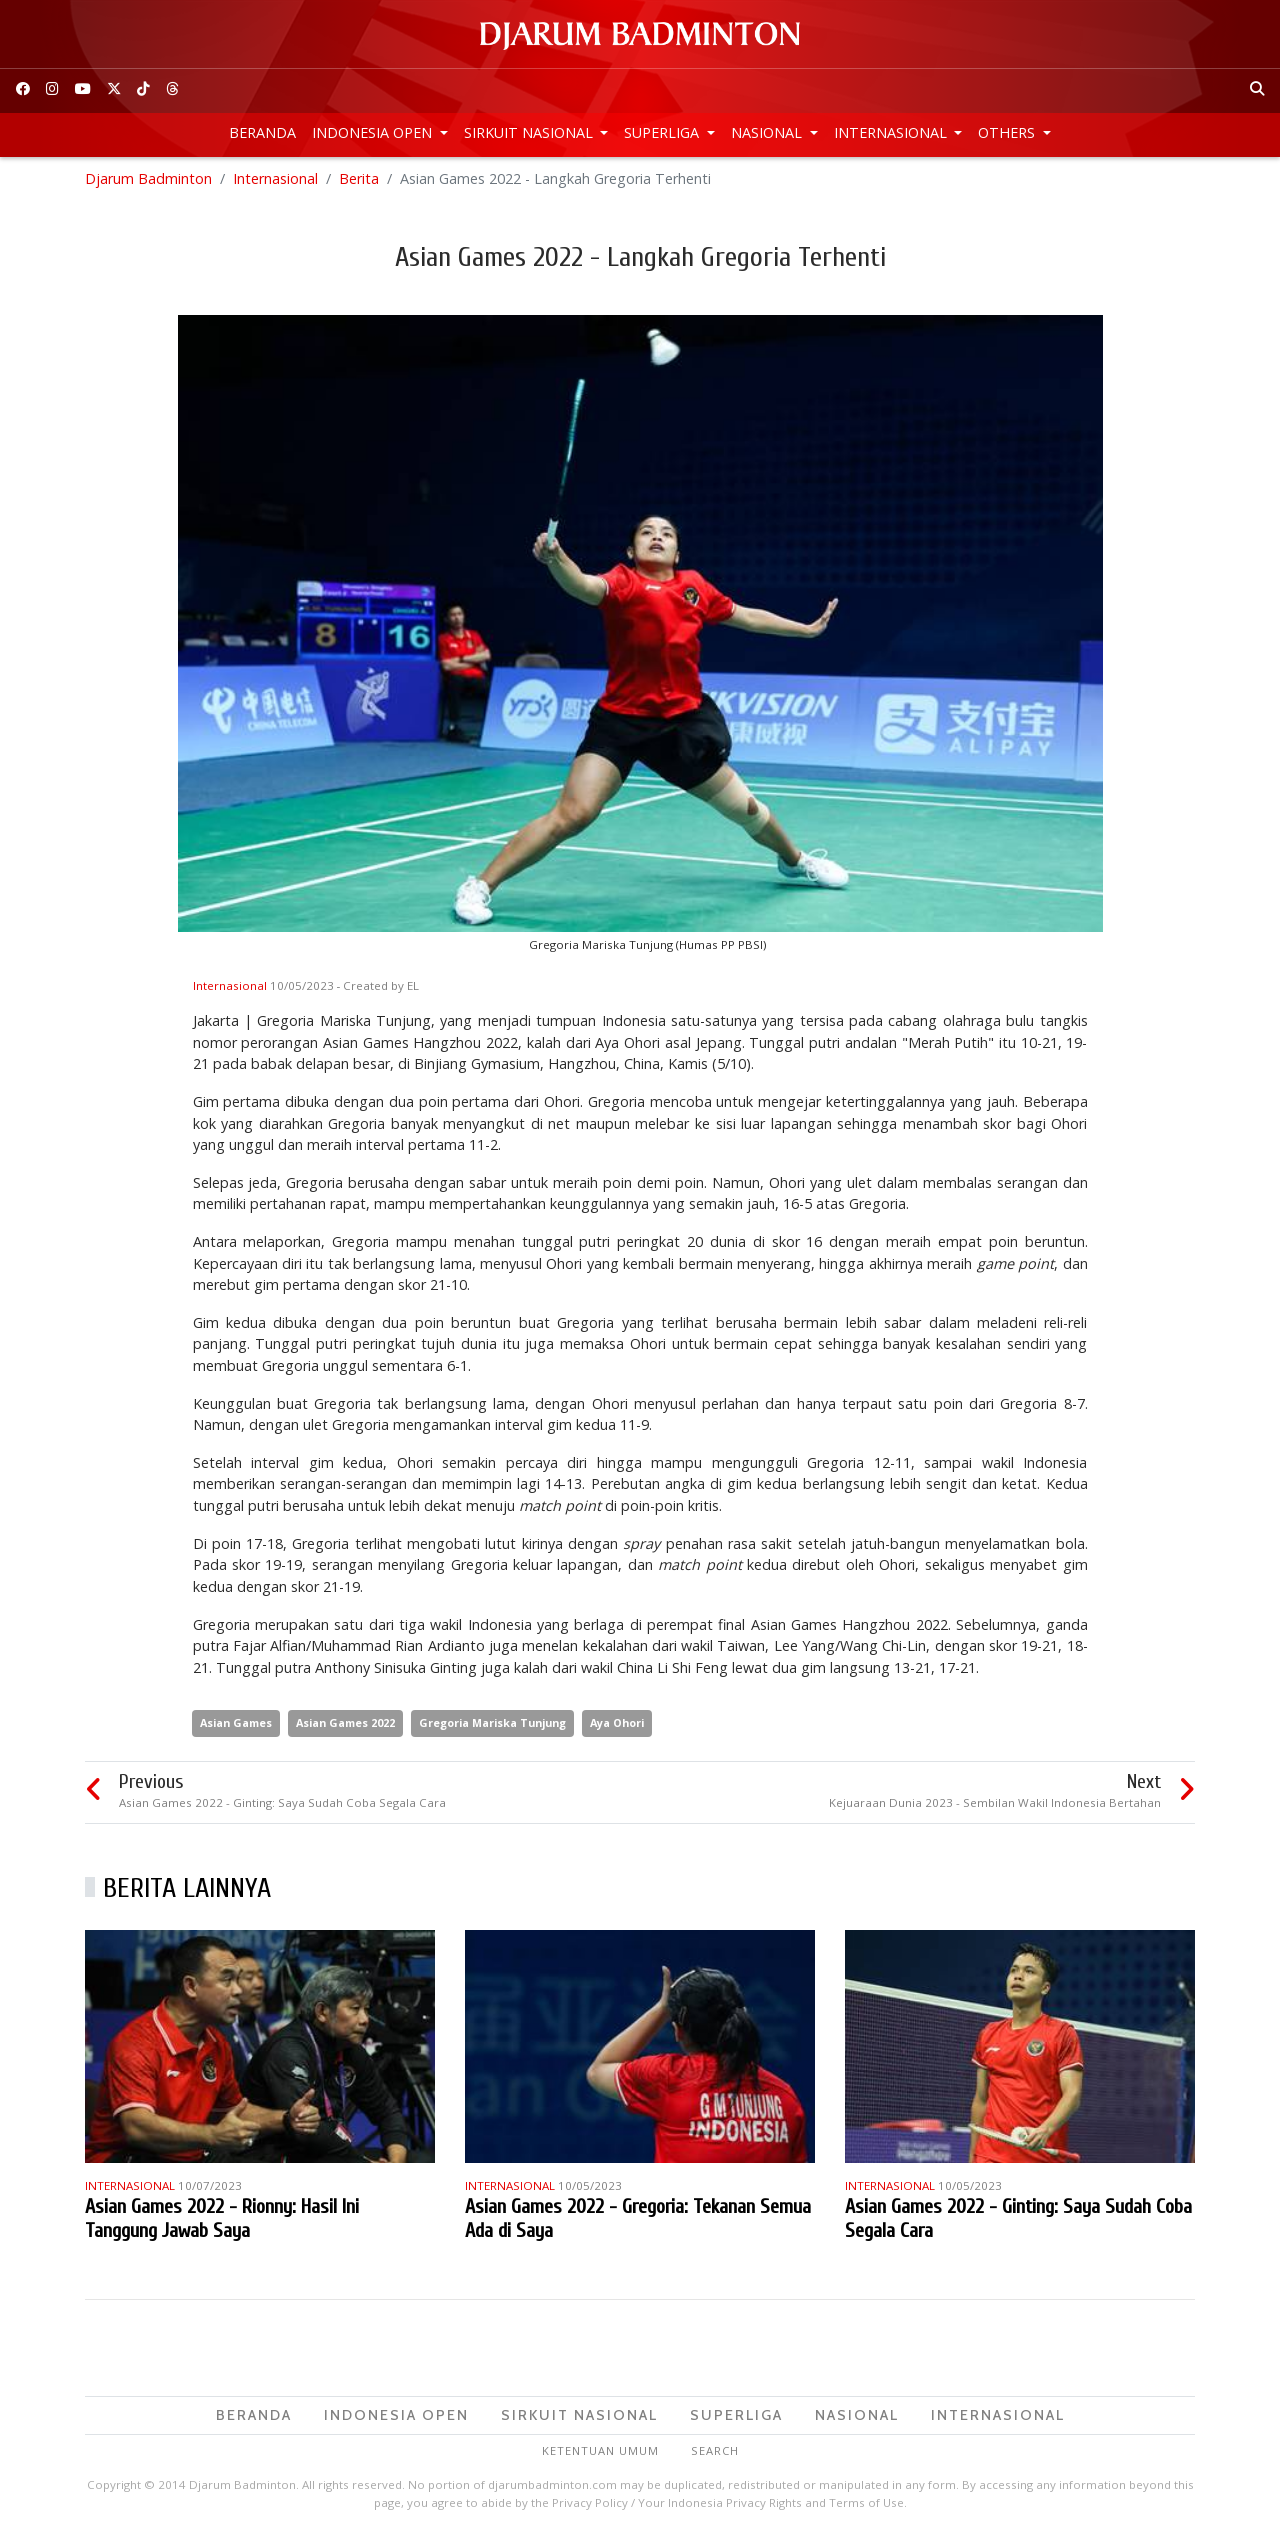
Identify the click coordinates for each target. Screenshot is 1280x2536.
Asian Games (236, 1724)
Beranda (262, 132)
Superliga (663, 132)
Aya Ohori (617, 1724)
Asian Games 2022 (345, 1724)
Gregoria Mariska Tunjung (492, 1724)
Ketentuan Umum (600, 2452)
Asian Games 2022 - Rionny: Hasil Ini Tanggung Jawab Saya (222, 2219)
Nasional (768, 132)
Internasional (892, 132)
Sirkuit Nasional (530, 132)
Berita (359, 179)
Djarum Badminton (148, 179)
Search (715, 2452)
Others (1008, 132)
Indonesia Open (374, 132)
